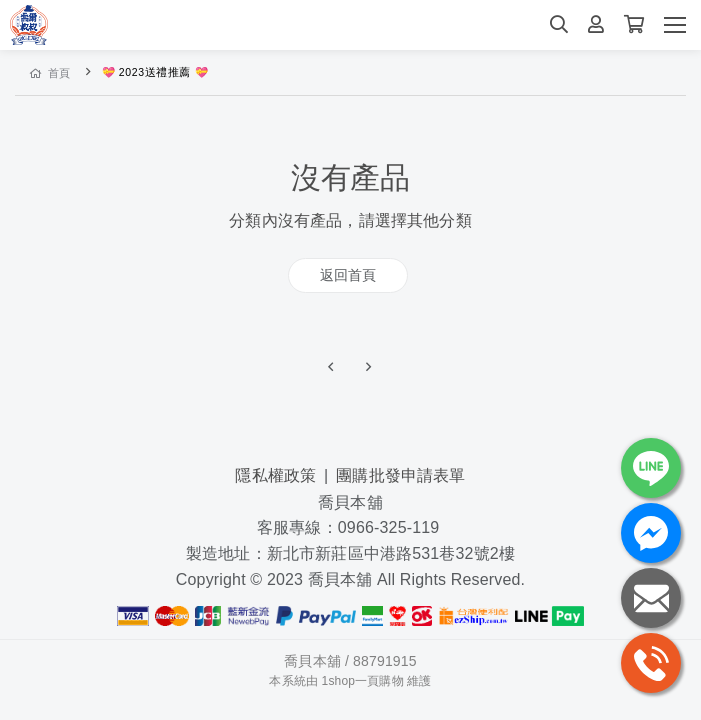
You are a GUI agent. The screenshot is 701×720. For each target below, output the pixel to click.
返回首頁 (348, 275)
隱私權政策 (275, 475)
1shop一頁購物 (363, 681)
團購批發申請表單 (400, 475)
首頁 (50, 73)
